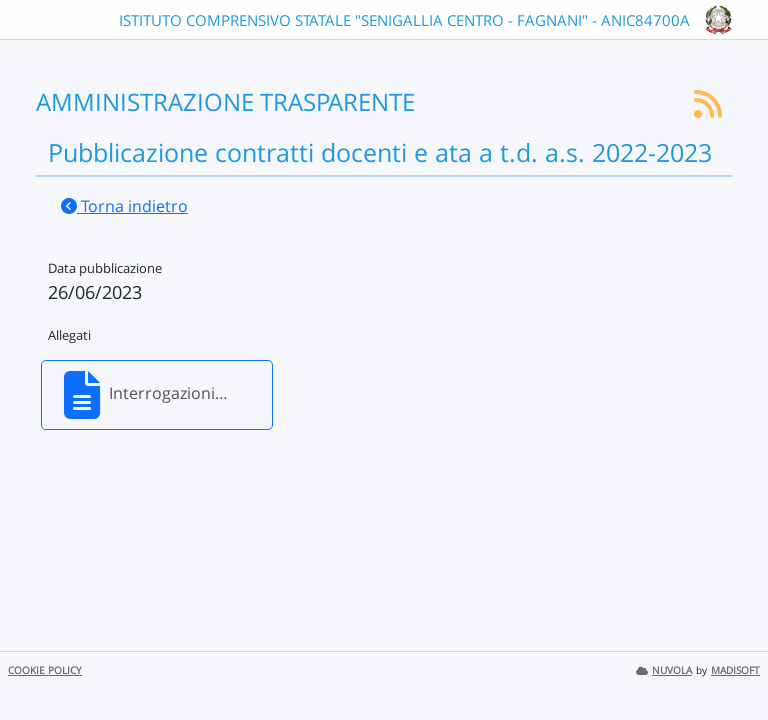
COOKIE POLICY (45, 670)
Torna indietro (124, 206)
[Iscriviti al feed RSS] (708, 110)
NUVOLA (664, 670)
